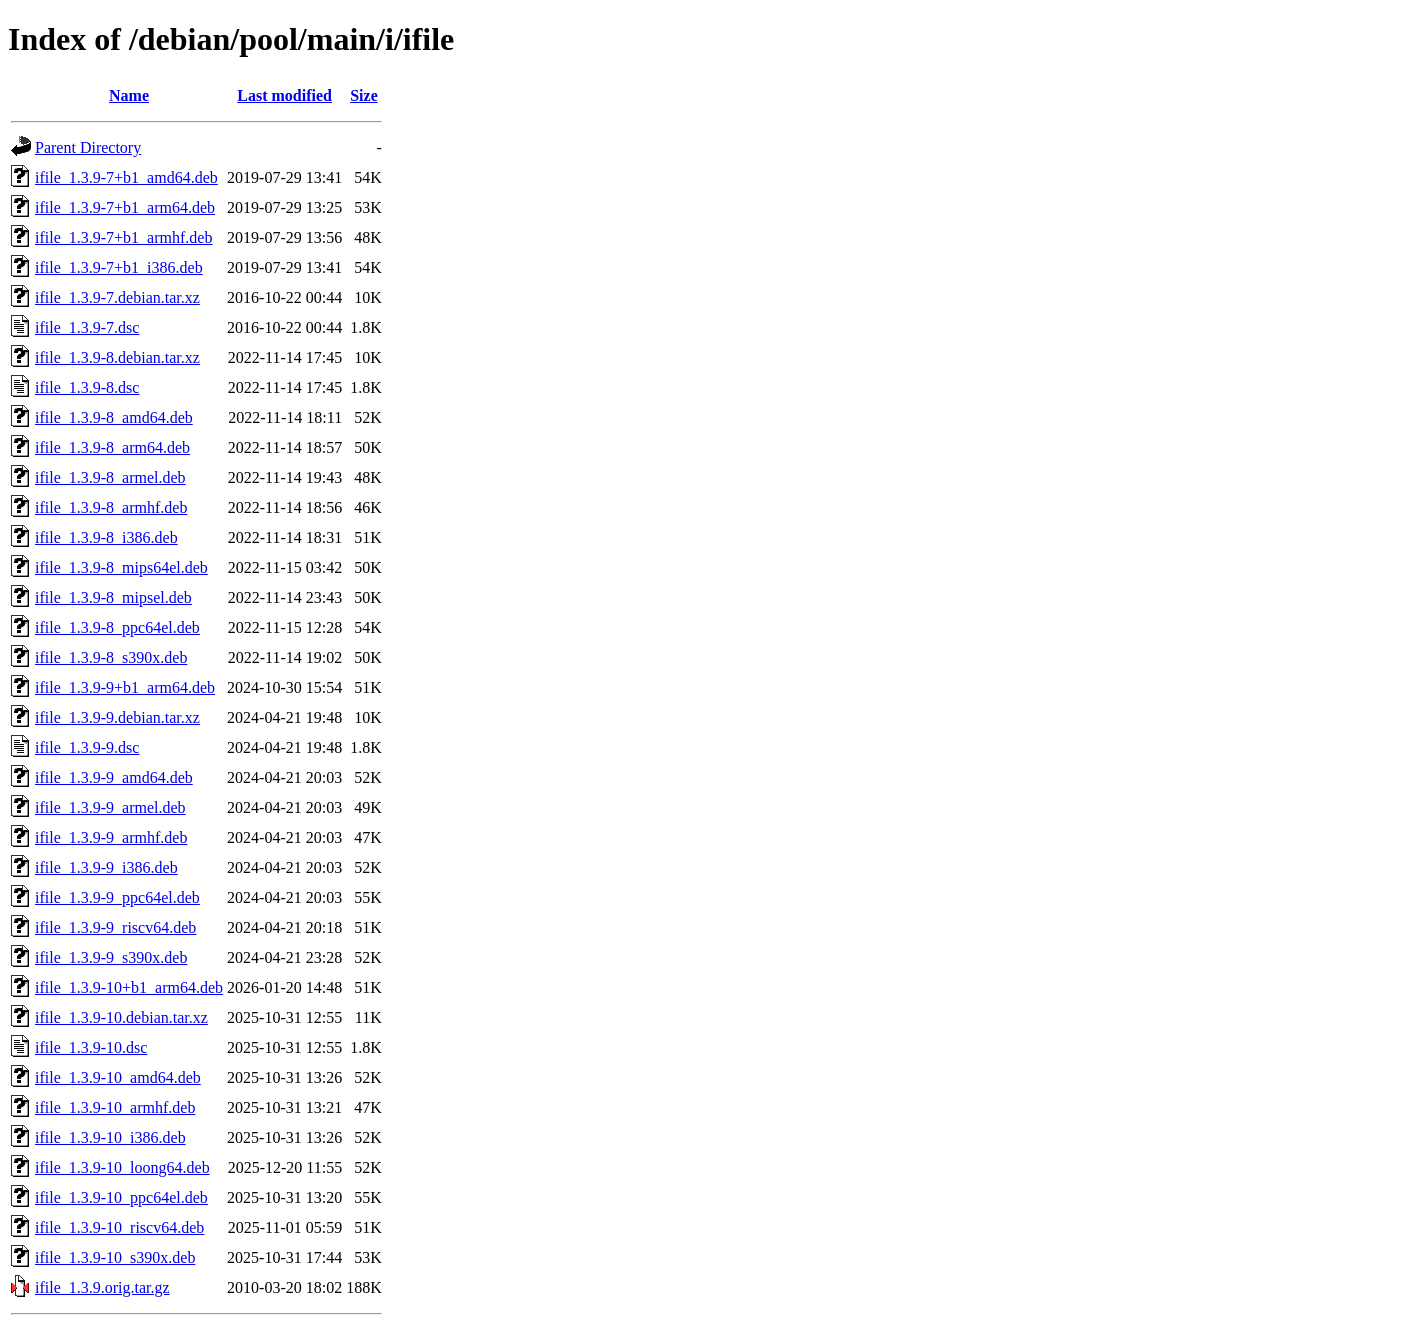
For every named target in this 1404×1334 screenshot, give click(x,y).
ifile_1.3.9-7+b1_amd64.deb (126, 177)
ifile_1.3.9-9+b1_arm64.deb (125, 687)
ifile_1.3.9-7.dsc (87, 327)
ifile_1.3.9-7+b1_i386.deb (119, 267)
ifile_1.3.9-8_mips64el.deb (121, 567)
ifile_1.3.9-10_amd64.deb (118, 1077)
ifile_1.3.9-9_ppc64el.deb (117, 897)
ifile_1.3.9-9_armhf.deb (111, 837)
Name (129, 95)
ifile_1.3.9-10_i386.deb (110, 1137)
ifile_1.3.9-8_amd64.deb (114, 417)
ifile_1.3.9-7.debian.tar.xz (117, 297)
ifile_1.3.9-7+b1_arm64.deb (125, 207)
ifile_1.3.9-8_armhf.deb (111, 507)
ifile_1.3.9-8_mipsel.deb (113, 597)
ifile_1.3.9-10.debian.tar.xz (121, 1017)
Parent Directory (88, 147)
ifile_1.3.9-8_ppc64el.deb (117, 627)
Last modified (284, 95)
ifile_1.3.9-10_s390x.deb (115, 1257)
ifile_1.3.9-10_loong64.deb (122, 1167)
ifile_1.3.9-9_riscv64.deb (115, 927)
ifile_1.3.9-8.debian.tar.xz (117, 357)
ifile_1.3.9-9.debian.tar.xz (117, 717)
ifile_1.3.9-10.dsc (91, 1047)
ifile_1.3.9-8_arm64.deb (112, 447)
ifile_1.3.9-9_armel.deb (110, 807)
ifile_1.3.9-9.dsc (87, 747)
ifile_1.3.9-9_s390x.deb (111, 957)
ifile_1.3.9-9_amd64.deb (114, 777)
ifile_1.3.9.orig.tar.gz (102, 1287)
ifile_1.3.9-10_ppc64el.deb (121, 1197)
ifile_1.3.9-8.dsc (87, 387)
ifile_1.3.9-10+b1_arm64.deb (129, 987)
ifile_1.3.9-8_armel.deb (110, 477)
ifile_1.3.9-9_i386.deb (106, 867)
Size (364, 95)
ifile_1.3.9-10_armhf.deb (115, 1107)
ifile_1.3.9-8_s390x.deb (111, 657)
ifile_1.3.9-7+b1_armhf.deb (123, 237)
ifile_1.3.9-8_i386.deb (106, 537)
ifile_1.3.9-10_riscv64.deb (119, 1227)
